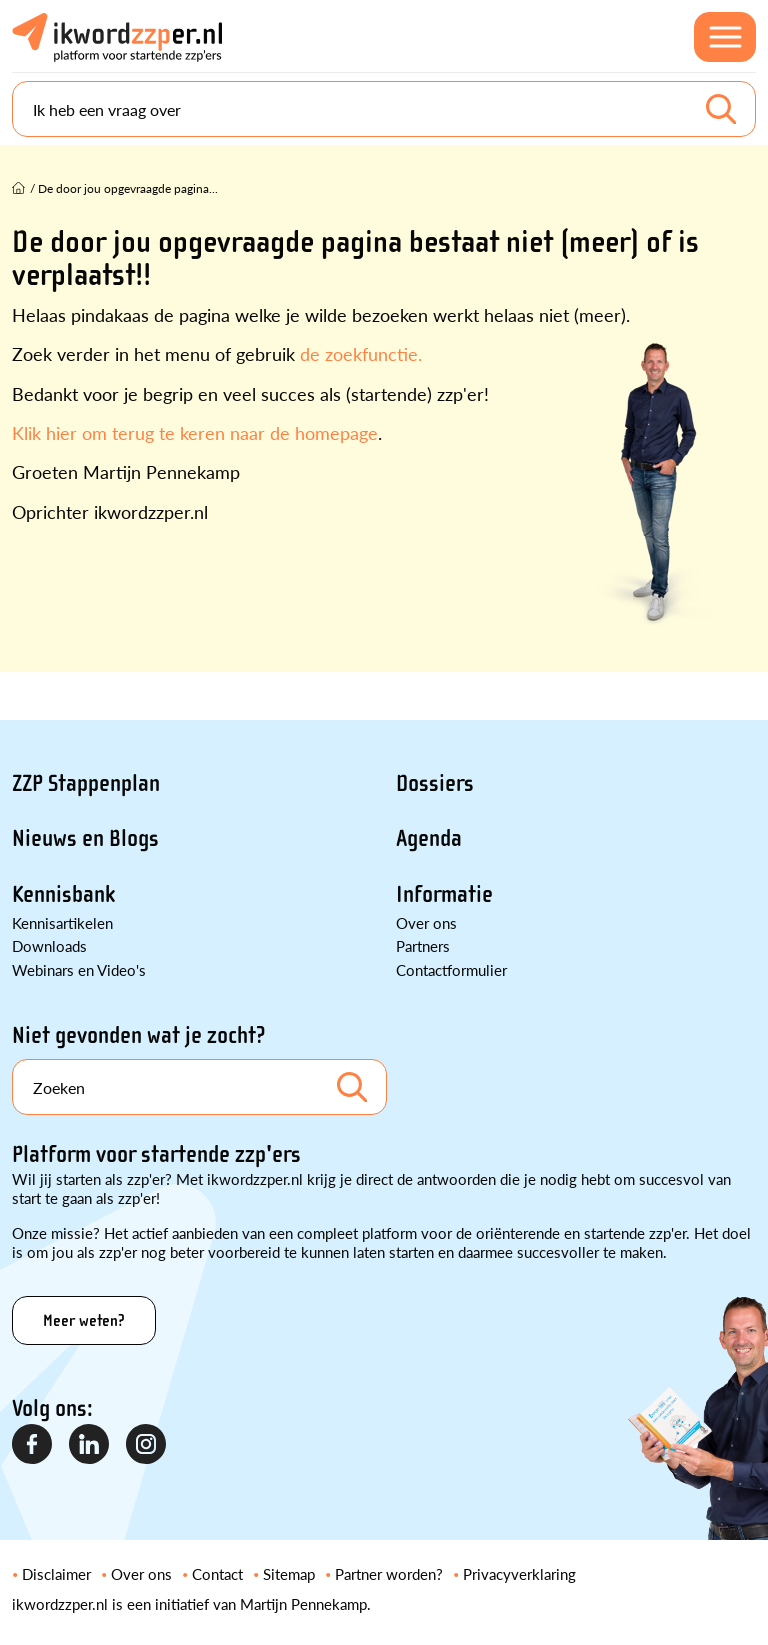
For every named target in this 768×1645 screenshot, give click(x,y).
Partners (423, 945)
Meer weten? (84, 1320)
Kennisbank (63, 894)
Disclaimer (56, 1573)
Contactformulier (451, 969)
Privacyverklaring (519, 1573)
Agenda (429, 838)
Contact (217, 1573)
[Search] (384, 109)
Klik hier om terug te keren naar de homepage (195, 432)
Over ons (426, 922)
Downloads (49, 945)
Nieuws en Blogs (85, 838)
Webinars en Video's (79, 969)
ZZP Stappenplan (86, 783)
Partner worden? (389, 1573)
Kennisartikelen (62, 922)
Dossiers (435, 783)
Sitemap (289, 1573)
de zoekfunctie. (361, 353)
